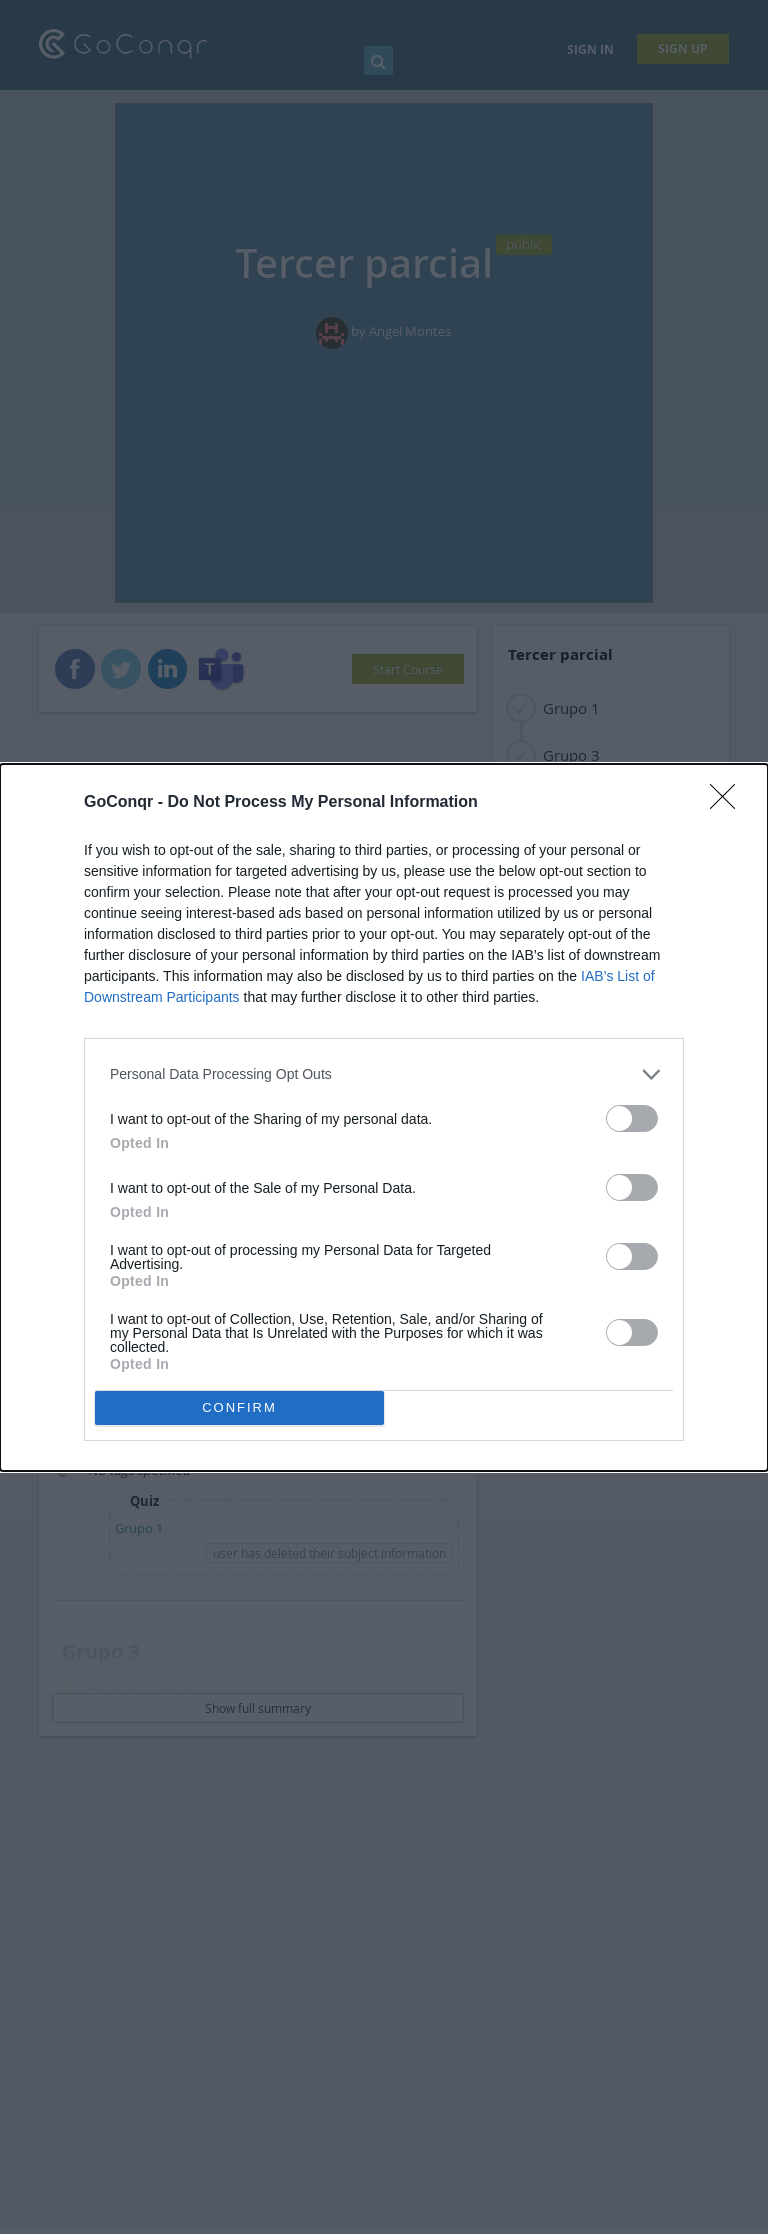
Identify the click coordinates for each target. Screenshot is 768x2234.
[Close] (729, 803)
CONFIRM (239, 1407)
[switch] (632, 1118)
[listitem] (384, 1074)
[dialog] (384, 1117)
